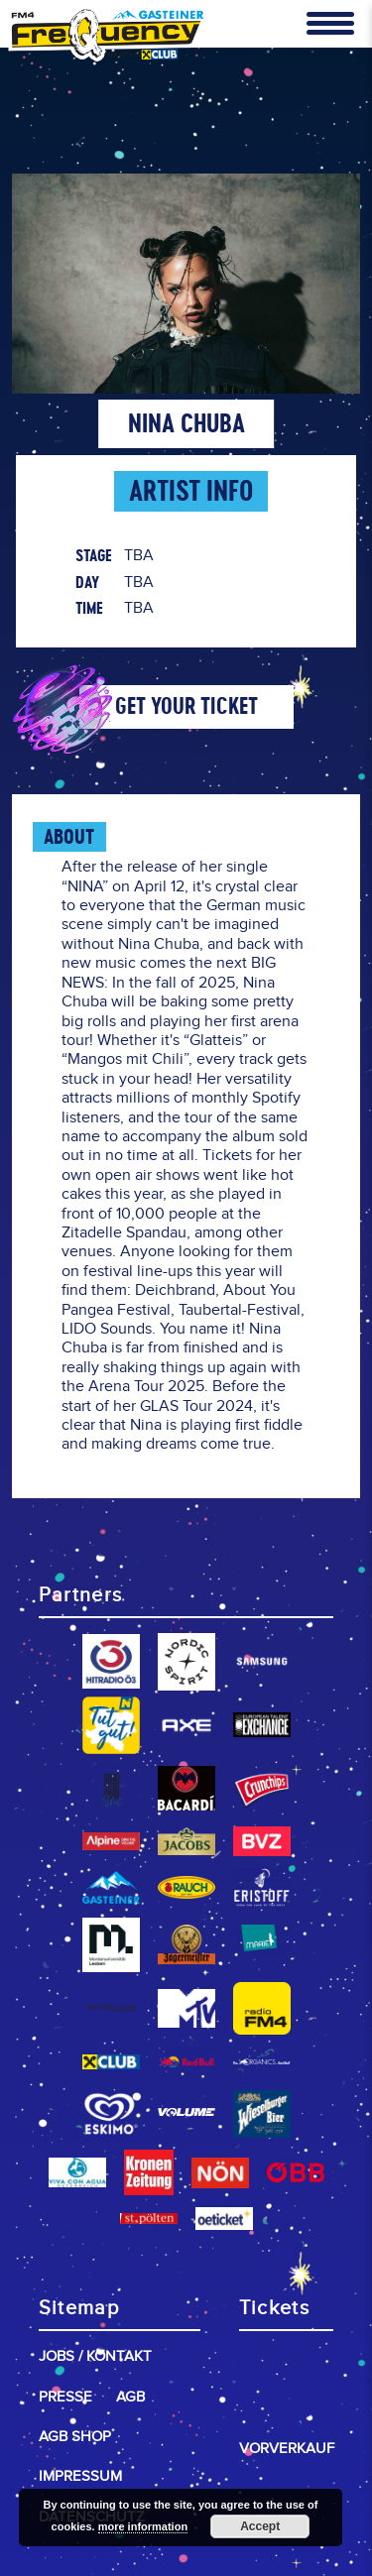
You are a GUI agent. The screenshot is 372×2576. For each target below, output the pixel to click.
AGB (130, 2397)
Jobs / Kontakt (95, 2356)
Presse (65, 2397)
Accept (260, 2526)
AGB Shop (75, 2436)
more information (142, 2526)
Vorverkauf (286, 2448)
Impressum (80, 2476)
